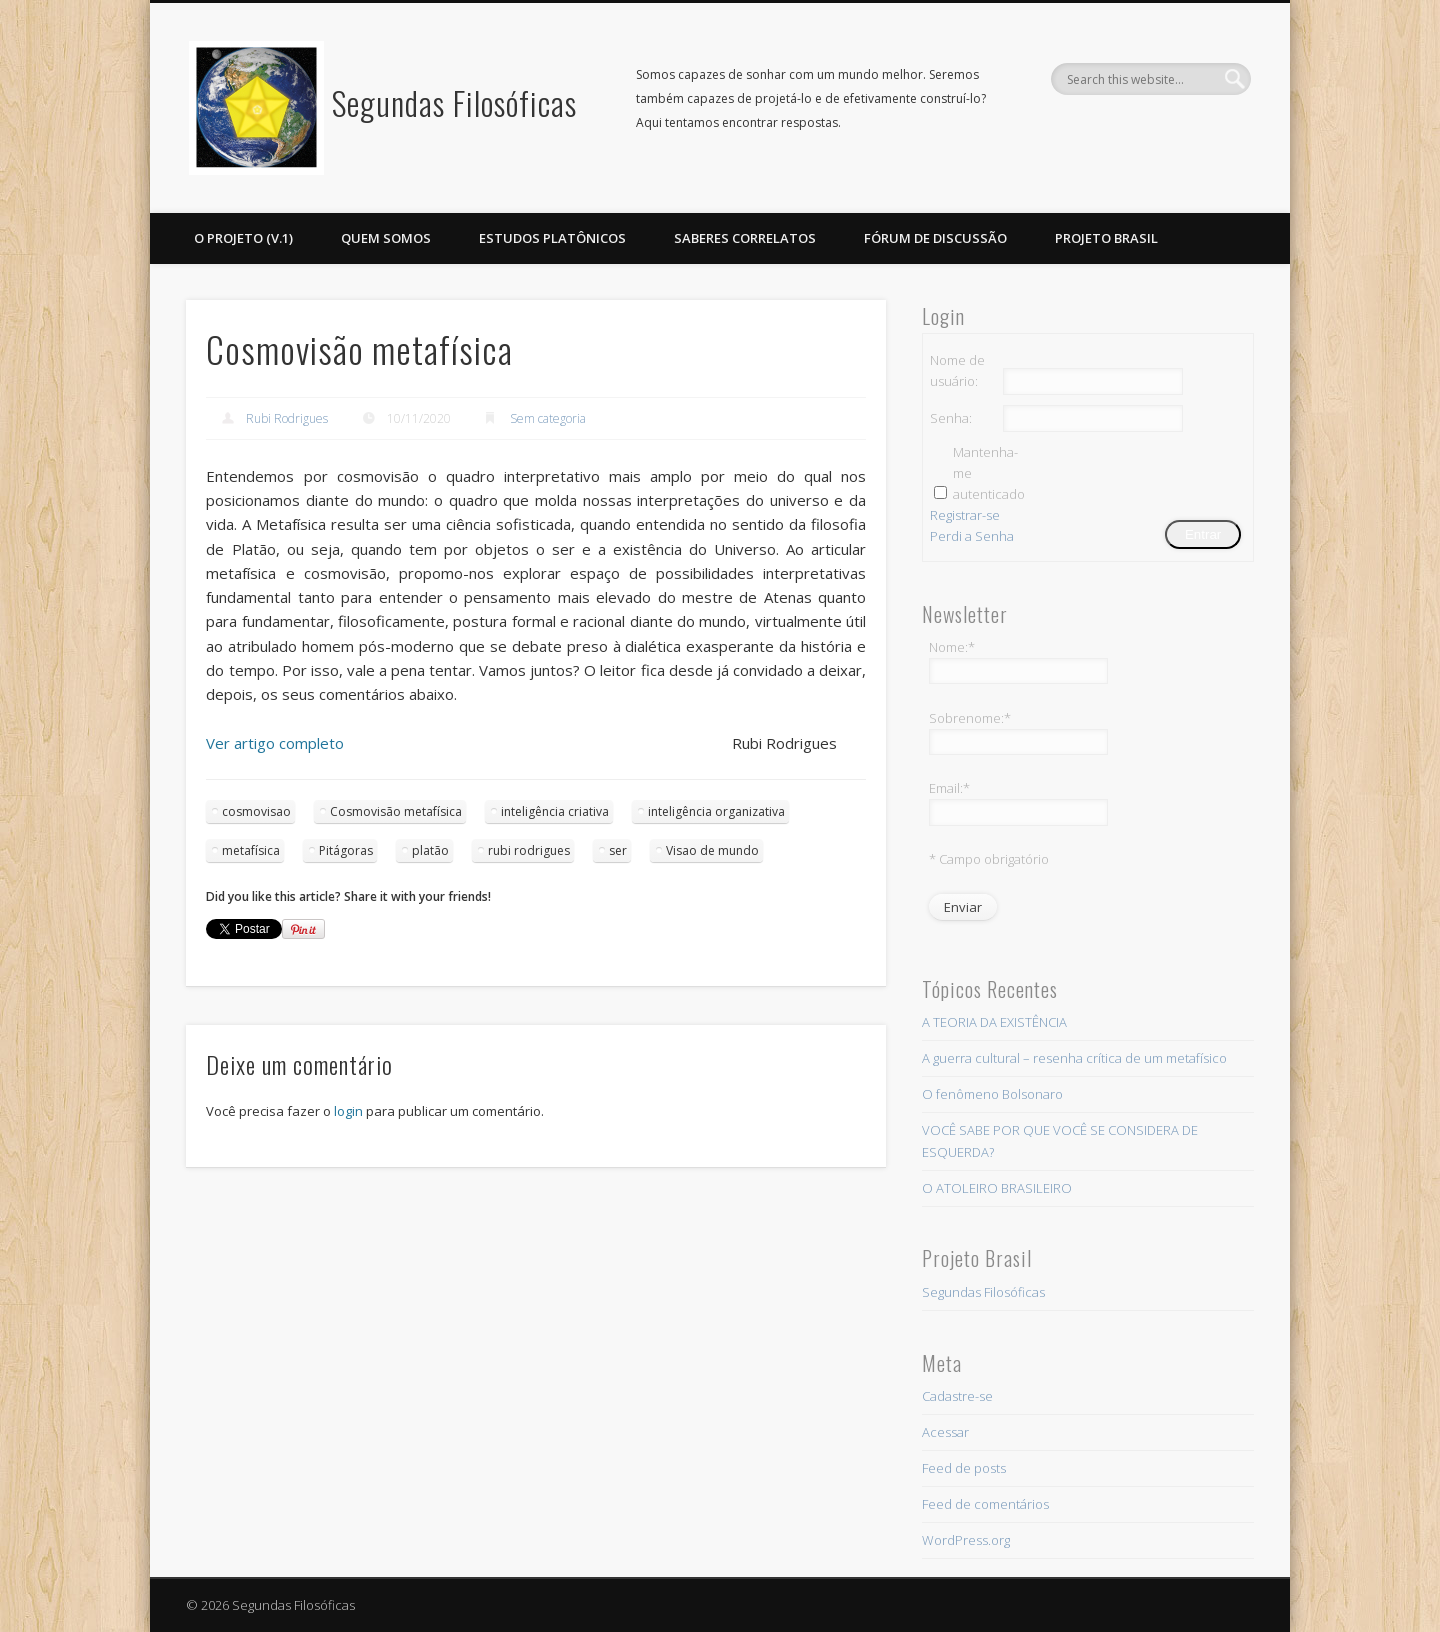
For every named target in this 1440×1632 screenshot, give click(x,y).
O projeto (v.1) (243, 238)
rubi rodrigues (529, 850)
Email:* (949, 788)
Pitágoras (346, 850)
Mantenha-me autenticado (988, 473)
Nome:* (952, 647)
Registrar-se (965, 515)
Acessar (945, 1432)
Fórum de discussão (935, 238)
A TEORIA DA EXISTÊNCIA (994, 1022)
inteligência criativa (555, 811)
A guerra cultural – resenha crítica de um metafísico (1074, 1058)
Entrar (1203, 534)
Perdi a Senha (972, 536)
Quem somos (386, 238)
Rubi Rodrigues (287, 418)
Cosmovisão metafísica (396, 811)
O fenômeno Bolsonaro (992, 1094)
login (348, 1111)
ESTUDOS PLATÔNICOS (552, 238)
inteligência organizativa (716, 811)
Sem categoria (548, 418)
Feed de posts (964, 1468)
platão (430, 850)
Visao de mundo (712, 850)
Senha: (951, 418)
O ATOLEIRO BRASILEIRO (997, 1188)
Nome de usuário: (957, 370)
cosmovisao (256, 811)
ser (618, 850)
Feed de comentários (985, 1504)
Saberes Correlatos (745, 238)
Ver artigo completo (275, 743)
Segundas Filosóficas (454, 102)
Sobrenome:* (970, 718)
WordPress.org (966, 1540)
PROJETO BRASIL (1106, 238)
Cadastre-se (957, 1396)
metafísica (251, 850)
